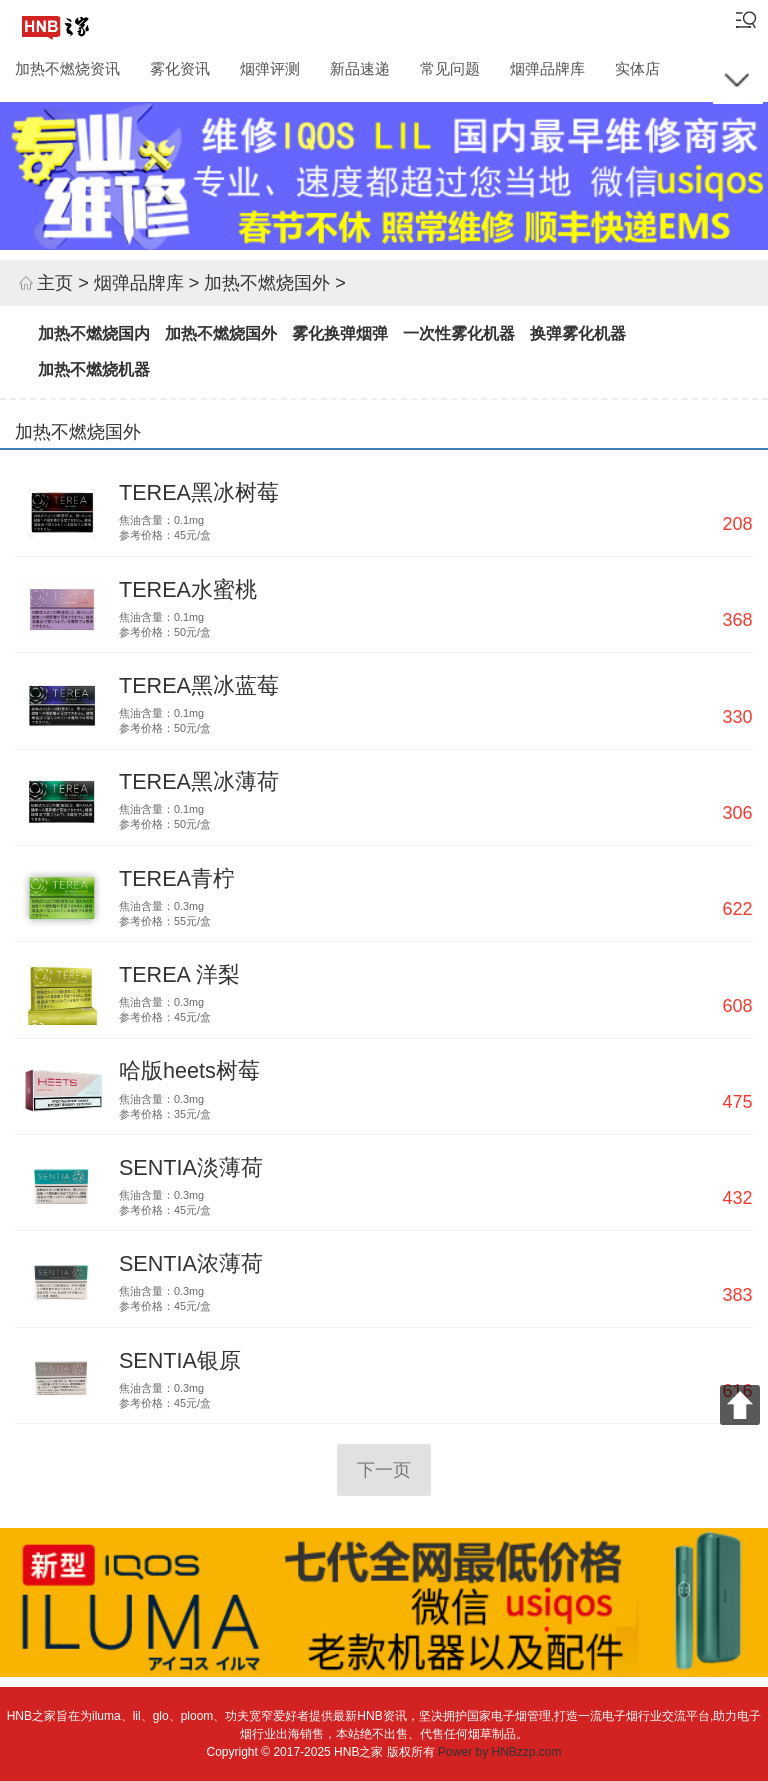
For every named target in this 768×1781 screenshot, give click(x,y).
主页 (55, 283)
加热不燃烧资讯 (67, 68)
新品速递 (360, 68)
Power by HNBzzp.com (499, 1752)
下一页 (384, 1470)
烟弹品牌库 (547, 68)
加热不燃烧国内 (94, 333)
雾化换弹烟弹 (340, 333)
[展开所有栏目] (738, 79)
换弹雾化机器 (578, 333)
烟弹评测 (270, 68)
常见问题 (450, 68)
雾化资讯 (180, 68)
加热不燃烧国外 (267, 283)
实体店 (637, 68)
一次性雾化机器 (459, 333)
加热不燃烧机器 (94, 369)
